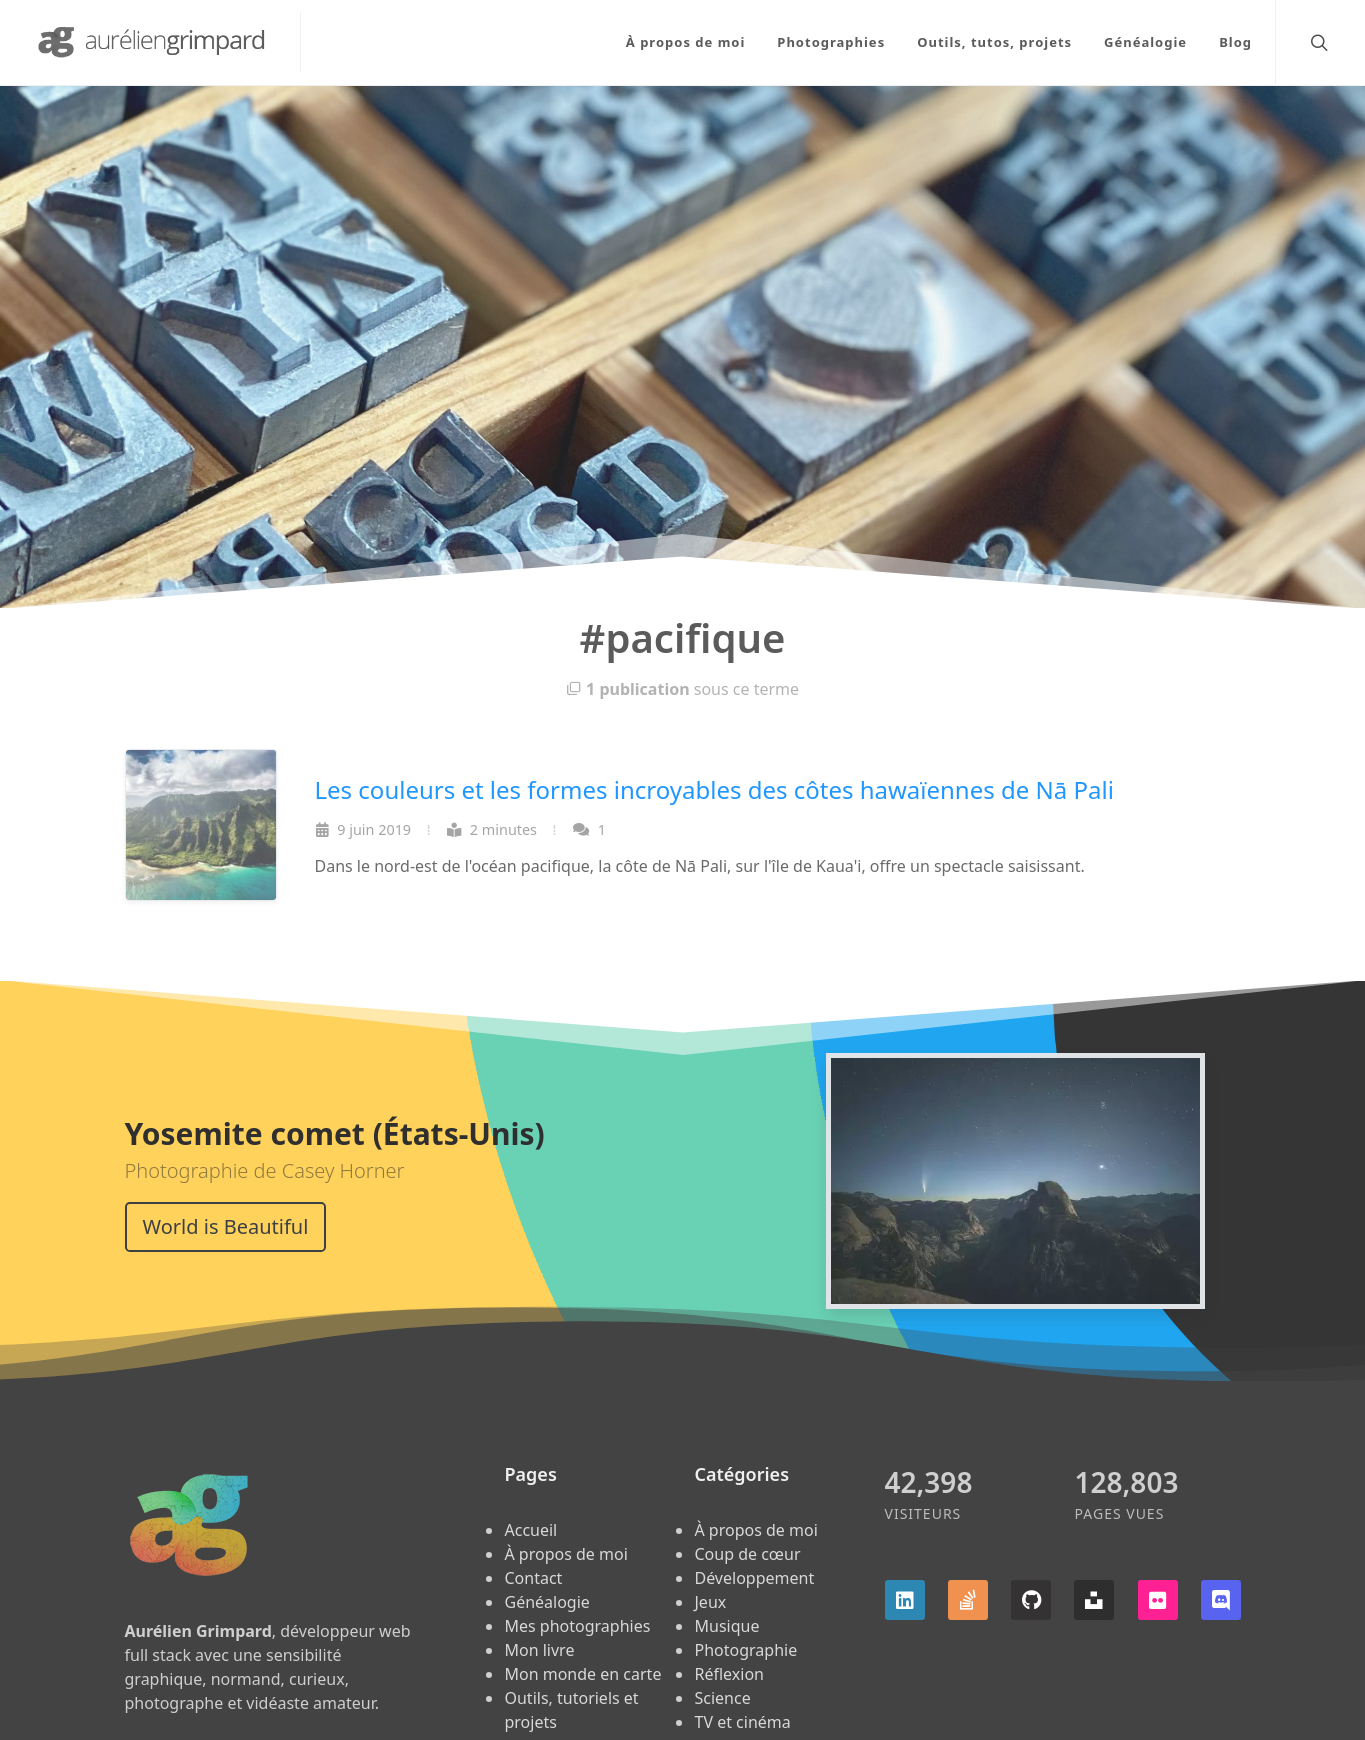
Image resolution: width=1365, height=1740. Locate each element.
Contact (533, 1578)
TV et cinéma (742, 1722)
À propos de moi (565, 1554)
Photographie (745, 1650)
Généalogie (546, 1602)
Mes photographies (577, 1626)
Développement (754, 1578)
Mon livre (539, 1650)
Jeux (710, 1602)
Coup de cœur (747, 1554)
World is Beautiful (226, 1226)
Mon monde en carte (582, 1674)
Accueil (530, 1530)
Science (722, 1698)
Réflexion (728, 1674)
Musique (726, 1626)
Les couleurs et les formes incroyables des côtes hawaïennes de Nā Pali (714, 789)
